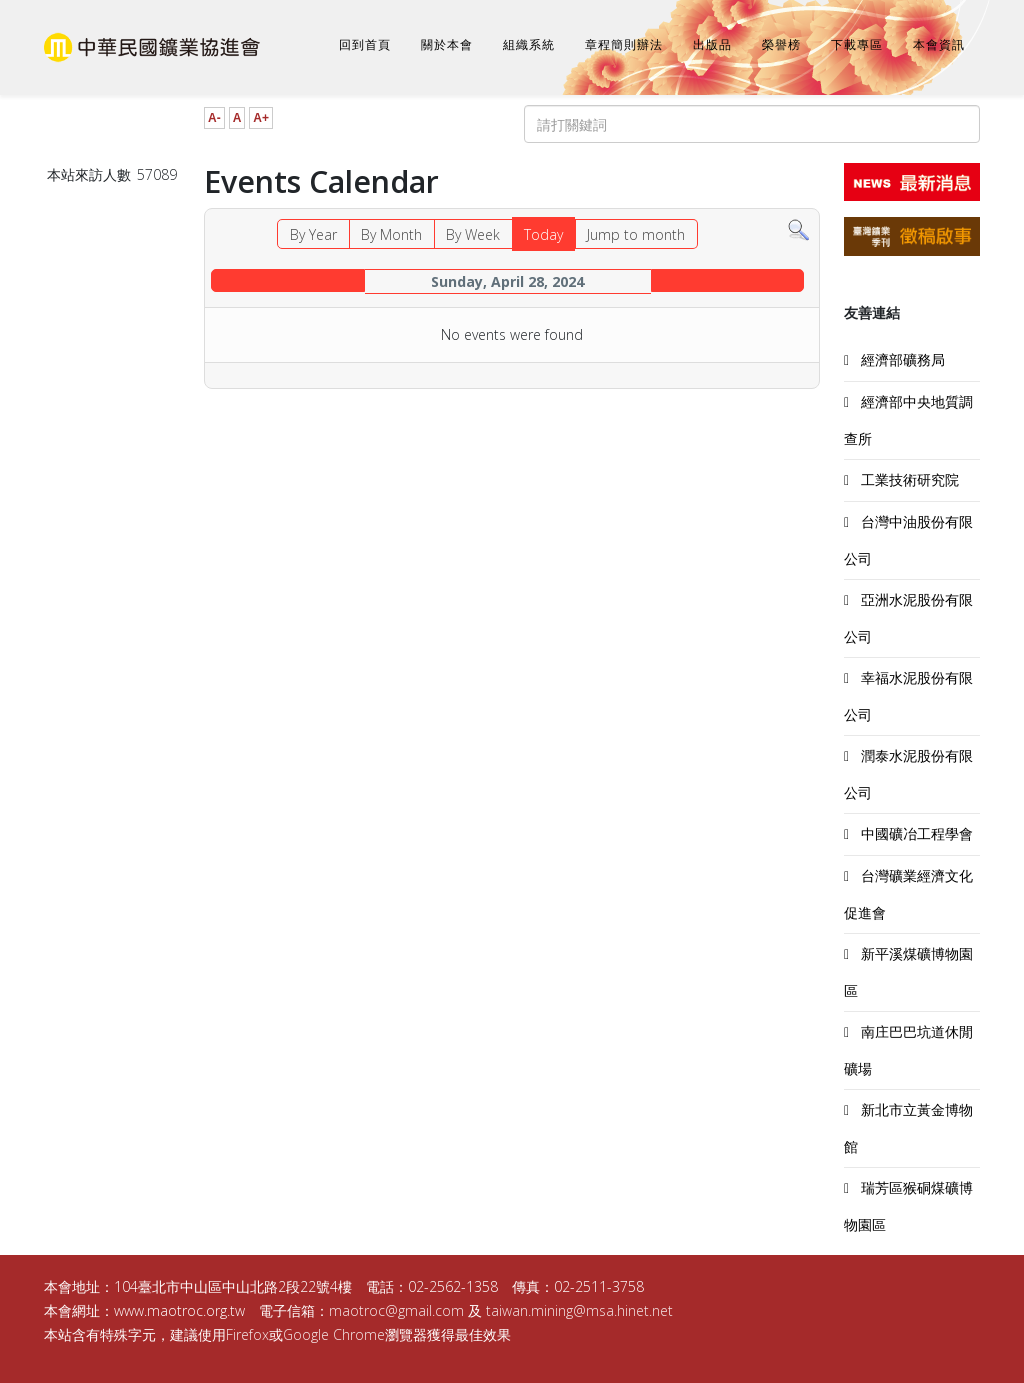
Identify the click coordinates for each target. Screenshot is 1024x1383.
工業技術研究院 (908, 479)
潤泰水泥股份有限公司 (908, 774)
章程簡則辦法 (624, 45)
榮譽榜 (781, 45)
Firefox (247, 1334)
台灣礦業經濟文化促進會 (908, 894)
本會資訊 (939, 45)
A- (214, 118)
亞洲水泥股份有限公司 (908, 618)
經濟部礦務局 (901, 359)
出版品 (712, 45)
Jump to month (636, 234)
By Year (313, 234)
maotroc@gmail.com (396, 1310)
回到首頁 (365, 45)
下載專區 (857, 45)
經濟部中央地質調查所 (908, 420)
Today (543, 234)
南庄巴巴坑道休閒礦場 (908, 1050)
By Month (391, 234)
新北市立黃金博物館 (908, 1128)
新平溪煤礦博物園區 (908, 972)
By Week (473, 234)
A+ (261, 118)
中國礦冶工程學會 (915, 833)
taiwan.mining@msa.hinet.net (579, 1310)
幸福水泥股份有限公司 (908, 696)
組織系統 (529, 45)
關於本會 (447, 45)
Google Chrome (334, 1334)
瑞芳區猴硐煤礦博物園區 (908, 1206)
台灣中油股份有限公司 (908, 540)
